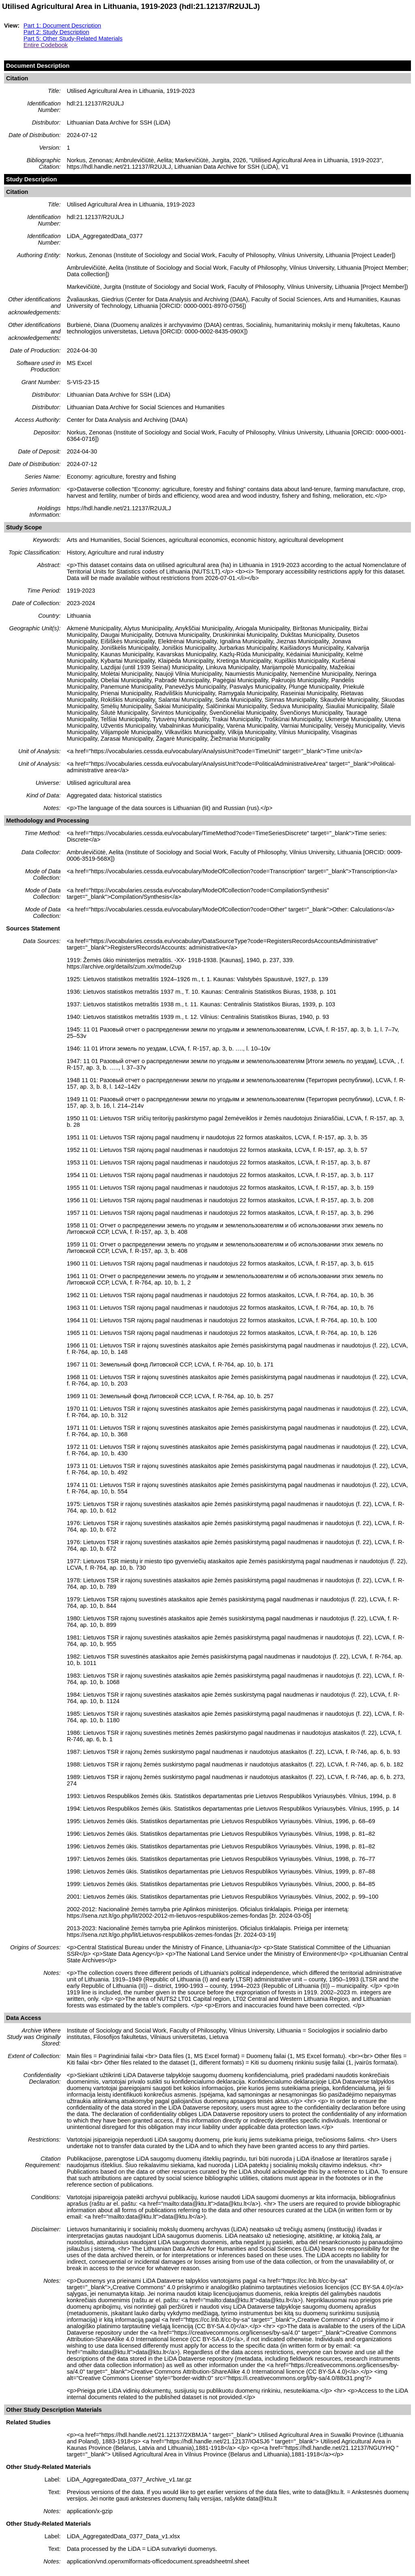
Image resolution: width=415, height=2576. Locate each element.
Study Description (31, 179)
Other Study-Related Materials (48, 2467)
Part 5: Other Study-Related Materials (73, 38)
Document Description (37, 65)
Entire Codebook (46, 45)
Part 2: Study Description (56, 32)
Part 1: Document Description (62, 25)
